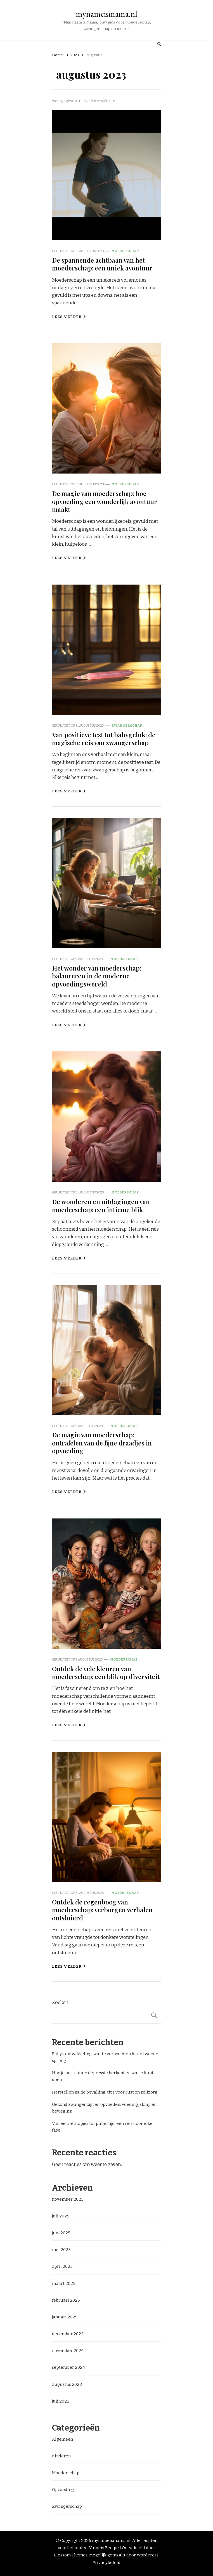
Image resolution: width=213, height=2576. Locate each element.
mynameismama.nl (106, 13)
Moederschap (125, 251)
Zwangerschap (127, 725)
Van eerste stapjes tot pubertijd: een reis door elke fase (102, 2127)
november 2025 (68, 2199)
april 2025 (62, 2266)
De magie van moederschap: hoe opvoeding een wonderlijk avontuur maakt (104, 501)
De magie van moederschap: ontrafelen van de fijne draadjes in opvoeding (102, 1442)
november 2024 (68, 2350)
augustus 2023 (67, 2384)
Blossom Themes (70, 2555)
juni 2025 (61, 2232)
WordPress (147, 2555)
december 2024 (68, 2333)
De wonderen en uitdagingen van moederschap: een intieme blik (101, 1205)
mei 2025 (61, 2249)
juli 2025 (60, 2216)
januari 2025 (64, 2317)
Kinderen (61, 2456)
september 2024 (68, 2367)
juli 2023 (60, 2401)
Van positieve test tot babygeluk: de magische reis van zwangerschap (103, 738)
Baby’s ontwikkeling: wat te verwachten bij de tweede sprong (105, 2057)
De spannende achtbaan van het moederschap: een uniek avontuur (102, 264)
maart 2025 (63, 2283)
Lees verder (69, 316)
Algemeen (62, 2439)
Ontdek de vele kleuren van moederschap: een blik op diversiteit (106, 1672)
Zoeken (60, 2002)
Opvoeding (63, 2489)
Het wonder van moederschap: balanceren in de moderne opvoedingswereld (96, 976)
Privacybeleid (106, 2562)
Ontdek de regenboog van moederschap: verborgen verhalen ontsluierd (102, 1909)
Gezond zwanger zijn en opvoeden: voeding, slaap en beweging (104, 2108)
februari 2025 (66, 2300)
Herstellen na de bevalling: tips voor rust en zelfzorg (104, 2092)
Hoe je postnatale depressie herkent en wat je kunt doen (102, 2076)
